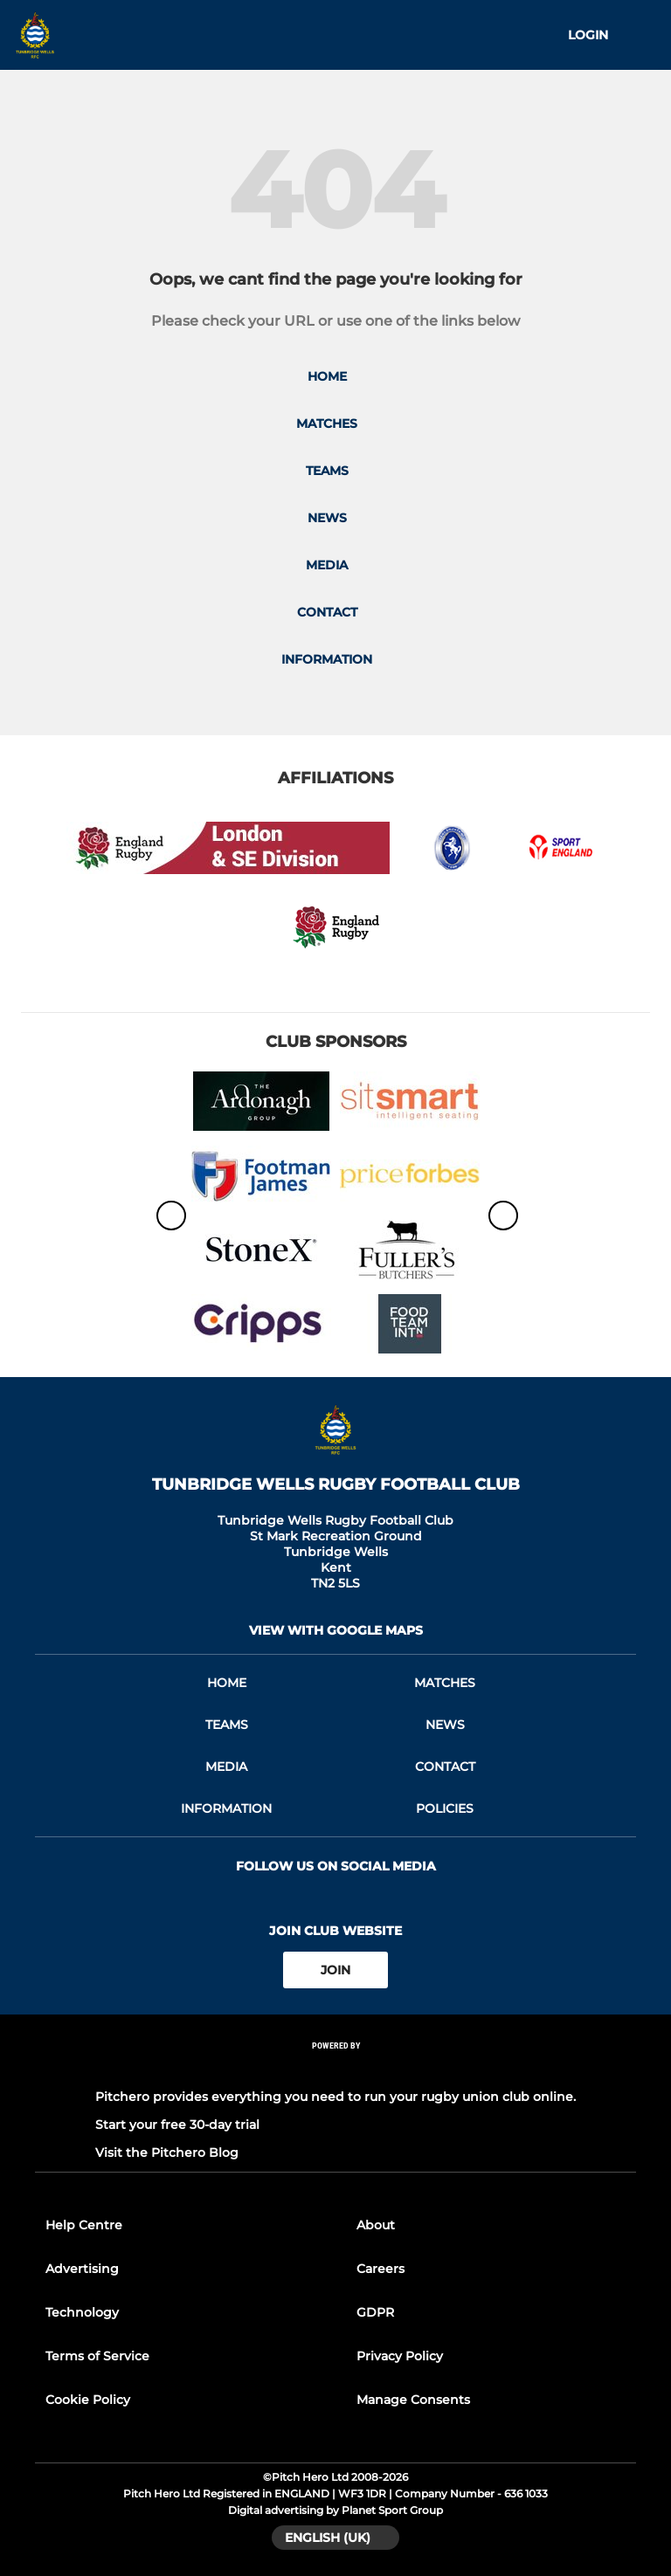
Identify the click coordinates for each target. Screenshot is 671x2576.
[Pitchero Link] (335, 2069)
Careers (380, 2268)
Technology (82, 2312)
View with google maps (336, 1630)
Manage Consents (413, 2399)
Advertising (82, 2268)
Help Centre (83, 2225)
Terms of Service (97, 2356)
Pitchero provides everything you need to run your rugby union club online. (335, 2096)
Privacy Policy (399, 2356)
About (375, 2225)
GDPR (375, 2312)
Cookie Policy (87, 2399)
